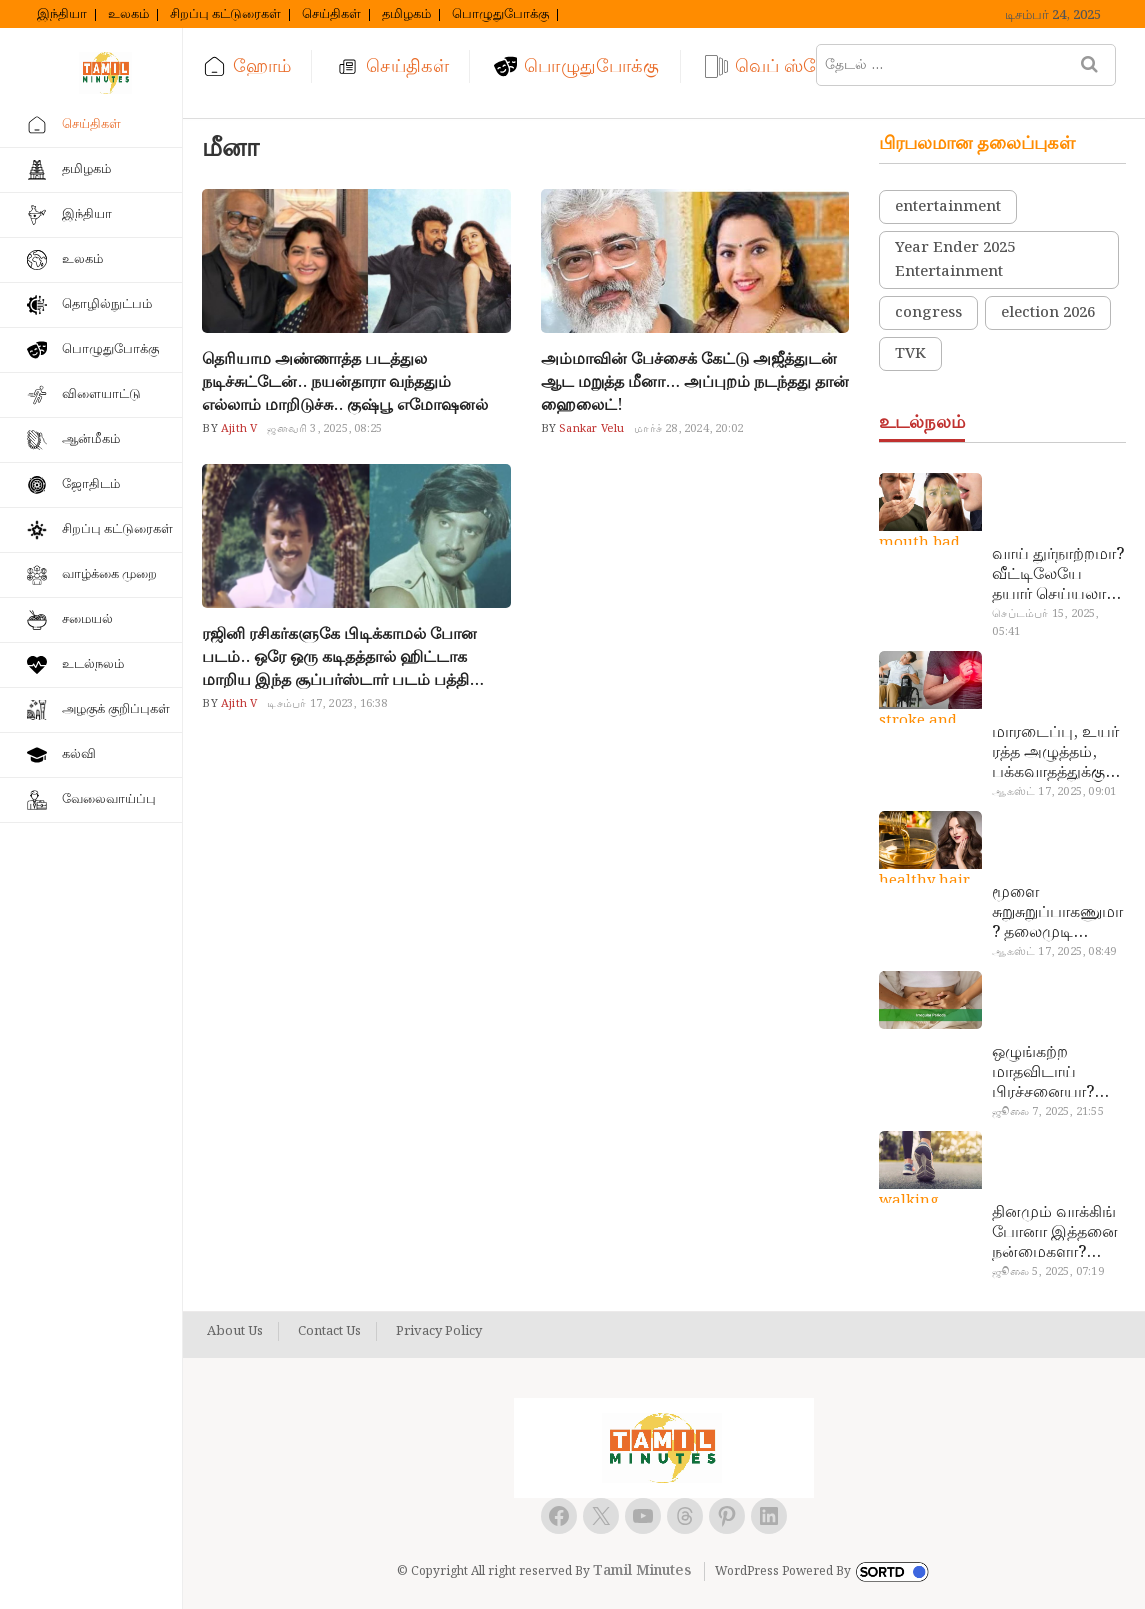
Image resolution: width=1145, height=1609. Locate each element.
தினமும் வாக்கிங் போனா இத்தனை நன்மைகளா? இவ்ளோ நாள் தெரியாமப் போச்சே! (1055, 1233)
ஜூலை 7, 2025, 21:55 (1047, 1112)
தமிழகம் (406, 15)
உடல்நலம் (93, 664)
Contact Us (329, 1332)
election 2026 (1048, 313)
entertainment (948, 207)
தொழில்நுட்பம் (107, 304)
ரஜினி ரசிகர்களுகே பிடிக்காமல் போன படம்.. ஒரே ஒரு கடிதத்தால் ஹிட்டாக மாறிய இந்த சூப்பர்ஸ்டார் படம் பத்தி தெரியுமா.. (339, 657)
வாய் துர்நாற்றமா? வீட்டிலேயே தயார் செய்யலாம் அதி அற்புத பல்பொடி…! (1058, 575)
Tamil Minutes (642, 1571)
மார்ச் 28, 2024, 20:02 (688, 429)
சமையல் (87, 619)
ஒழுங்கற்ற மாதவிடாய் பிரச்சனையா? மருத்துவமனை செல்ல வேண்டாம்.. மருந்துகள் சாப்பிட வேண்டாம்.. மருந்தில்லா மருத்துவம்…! (1047, 1073)
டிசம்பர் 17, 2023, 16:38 (327, 704)
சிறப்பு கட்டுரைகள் (225, 15)
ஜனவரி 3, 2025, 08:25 (324, 429)
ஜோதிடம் (91, 484)
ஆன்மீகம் (91, 439)
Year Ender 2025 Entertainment (955, 260)
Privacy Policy (439, 1332)
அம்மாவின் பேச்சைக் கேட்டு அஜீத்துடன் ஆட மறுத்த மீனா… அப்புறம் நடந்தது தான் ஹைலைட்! (695, 382)
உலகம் (128, 15)
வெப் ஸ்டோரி (794, 66)
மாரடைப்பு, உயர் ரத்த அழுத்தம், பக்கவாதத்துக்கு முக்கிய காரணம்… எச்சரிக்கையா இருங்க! (1058, 753)
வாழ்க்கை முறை (109, 574)
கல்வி (79, 754)
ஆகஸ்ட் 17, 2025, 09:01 (1054, 792)
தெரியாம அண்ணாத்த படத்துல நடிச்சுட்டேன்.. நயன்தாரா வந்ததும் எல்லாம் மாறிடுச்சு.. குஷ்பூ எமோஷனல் (345, 382)
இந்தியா (62, 15)
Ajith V (238, 429)
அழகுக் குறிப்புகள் (116, 709)
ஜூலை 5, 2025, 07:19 (1047, 1272)
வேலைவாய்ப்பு (109, 799)
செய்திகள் (331, 15)
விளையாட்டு (101, 394)
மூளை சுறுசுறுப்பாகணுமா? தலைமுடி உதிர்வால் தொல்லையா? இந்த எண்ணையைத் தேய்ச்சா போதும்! (1057, 913)
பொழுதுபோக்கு (500, 15)
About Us (235, 1332)
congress (928, 313)
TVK (910, 354)
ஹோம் (262, 66)
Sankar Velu (590, 429)
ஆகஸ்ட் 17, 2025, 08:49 (1054, 952)
